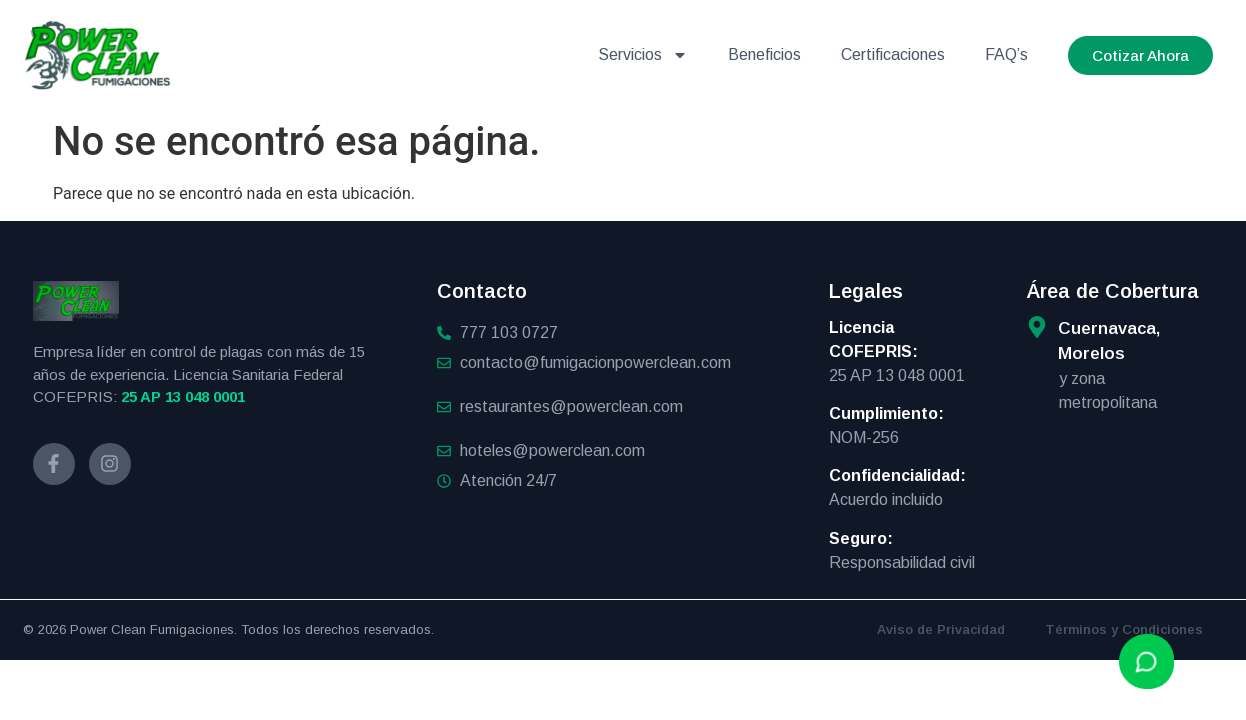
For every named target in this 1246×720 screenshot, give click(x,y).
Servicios (643, 55)
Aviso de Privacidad (941, 629)
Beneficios (764, 54)
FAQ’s (1006, 54)
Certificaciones (893, 54)
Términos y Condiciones (1124, 629)
